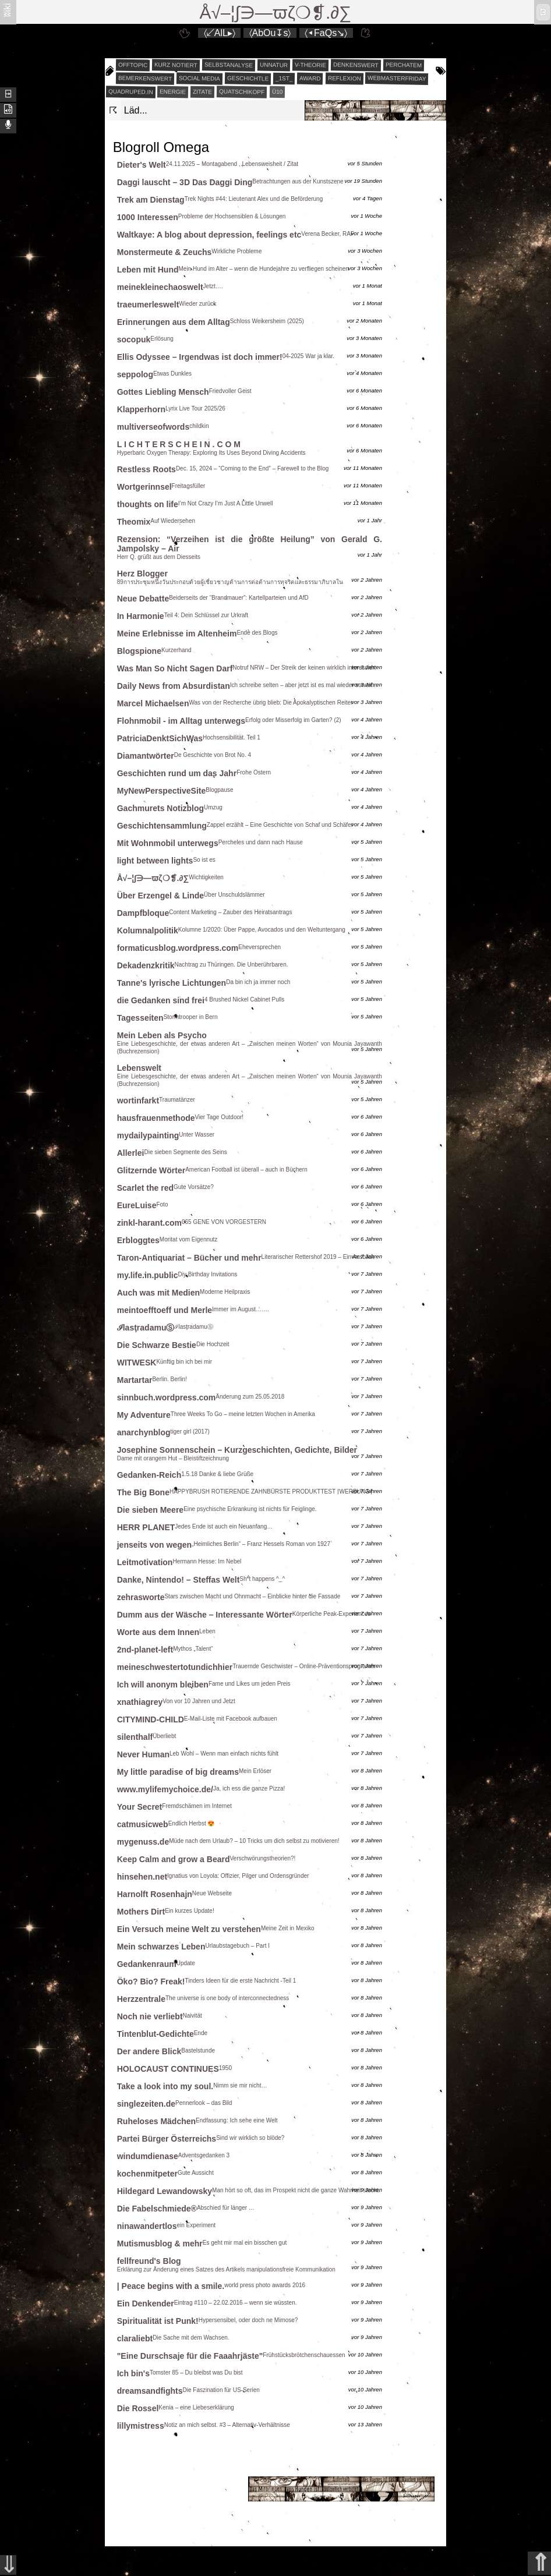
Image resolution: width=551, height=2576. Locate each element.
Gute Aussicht (196, 2173)
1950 (225, 2068)
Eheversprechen (259, 947)
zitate (202, 92)
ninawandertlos (147, 2226)
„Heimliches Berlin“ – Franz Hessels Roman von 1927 (261, 1544)
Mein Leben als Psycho (162, 1035)
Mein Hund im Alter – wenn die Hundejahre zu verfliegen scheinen (264, 269)
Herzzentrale (141, 1999)
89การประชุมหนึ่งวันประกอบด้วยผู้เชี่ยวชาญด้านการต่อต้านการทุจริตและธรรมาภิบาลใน (230, 582)
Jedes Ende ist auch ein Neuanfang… (224, 1526)
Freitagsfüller (189, 486)
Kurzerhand (176, 650)
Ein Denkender (145, 2303)
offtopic (133, 65)
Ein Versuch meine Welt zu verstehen (189, 1929)
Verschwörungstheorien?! (262, 1858)
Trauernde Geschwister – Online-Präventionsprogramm (303, 1666)
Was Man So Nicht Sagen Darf (175, 668)
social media (199, 78)
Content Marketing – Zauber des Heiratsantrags (230, 912)
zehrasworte (141, 1597)
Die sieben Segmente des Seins (185, 1152)
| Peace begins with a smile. (170, 2286)
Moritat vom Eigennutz (189, 1239)
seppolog (135, 374)
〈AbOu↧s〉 (270, 33)
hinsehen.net (142, 1876)
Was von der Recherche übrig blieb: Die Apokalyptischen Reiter (270, 702)
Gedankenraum (146, 1964)
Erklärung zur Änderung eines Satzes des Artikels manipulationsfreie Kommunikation (226, 2269)
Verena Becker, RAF (327, 234)
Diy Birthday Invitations (208, 1274)
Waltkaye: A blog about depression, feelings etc (209, 234)
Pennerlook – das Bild (203, 2103)
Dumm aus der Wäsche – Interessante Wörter (204, 1614)
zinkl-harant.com (149, 1222)
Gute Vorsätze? (194, 1187)
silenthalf (135, 1737)
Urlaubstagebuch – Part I (237, 1945)
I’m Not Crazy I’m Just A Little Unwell (225, 503)
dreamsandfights (150, 2390)
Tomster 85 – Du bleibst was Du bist (196, 2372)
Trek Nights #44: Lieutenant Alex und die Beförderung (254, 199)
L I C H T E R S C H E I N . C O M (179, 444)
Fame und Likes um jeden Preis (250, 1683)
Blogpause (219, 790)
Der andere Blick (149, 2051)
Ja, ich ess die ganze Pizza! (249, 1788)
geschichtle (247, 78)
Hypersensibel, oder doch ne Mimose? (248, 2320)
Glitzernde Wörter (151, 1170)
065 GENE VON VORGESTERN (224, 1222)
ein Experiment (196, 2225)
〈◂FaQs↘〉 (326, 33)
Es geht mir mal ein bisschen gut (245, 2242)
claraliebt (135, 2338)
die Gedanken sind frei (160, 1000)
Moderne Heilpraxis (225, 1292)
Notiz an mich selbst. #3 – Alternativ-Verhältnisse (227, 2425)
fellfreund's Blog (149, 2261)
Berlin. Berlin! (169, 1379)
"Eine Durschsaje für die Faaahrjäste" (190, 2356)
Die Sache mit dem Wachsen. (191, 2337)
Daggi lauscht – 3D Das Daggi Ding (185, 182)
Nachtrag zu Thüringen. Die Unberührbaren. (231, 964)
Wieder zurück (197, 303)
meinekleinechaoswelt (160, 287)
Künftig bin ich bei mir (184, 1361)
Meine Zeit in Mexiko (288, 1928)
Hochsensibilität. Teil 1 (231, 737)
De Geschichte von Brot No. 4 (212, 755)
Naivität (192, 2015)
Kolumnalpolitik (147, 930)
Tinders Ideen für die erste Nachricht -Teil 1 (240, 1980)
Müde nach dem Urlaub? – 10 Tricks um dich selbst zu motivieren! (254, 1841)
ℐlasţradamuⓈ (146, 1327)
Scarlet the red (145, 1188)
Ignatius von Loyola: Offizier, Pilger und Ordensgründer (238, 1876)
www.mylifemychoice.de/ (165, 1789)
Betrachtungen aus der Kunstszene (297, 181)
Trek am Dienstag (151, 199)
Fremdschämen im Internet (197, 1806)
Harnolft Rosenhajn (154, 1894)
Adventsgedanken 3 (203, 2155)
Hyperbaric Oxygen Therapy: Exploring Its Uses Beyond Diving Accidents (211, 453)
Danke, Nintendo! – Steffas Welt (178, 1579)
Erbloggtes (138, 1240)
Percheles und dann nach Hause (260, 842)
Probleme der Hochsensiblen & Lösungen (232, 216)
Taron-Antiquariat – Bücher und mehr (189, 1257)
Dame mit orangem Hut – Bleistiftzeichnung (173, 1458)
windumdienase (147, 2156)
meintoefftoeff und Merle (164, 1310)
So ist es (204, 860)
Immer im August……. (240, 1309)
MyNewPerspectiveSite (161, 790)
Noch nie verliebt (150, 2016)
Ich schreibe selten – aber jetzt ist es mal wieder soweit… (304, 685)
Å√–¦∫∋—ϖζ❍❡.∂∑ (276, 12)
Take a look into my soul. (165, 2086)
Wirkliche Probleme (236, 251)
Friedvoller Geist (230, 391)
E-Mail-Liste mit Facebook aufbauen (230, 1718)
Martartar (135, 1380)
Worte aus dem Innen (158, 1632)
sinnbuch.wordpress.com (166, 1397)
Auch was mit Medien (158, 1292)
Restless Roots (146, 469)
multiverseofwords (153, 426)
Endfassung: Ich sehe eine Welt (236, 2120)
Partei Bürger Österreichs (166, 2138)
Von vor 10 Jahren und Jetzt (199, 1701)
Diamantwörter (145, 755)
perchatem (403, 64)
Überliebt (164, 1736)
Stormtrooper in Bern (191, 1017)
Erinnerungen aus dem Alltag (173, 322)
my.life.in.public (147, 1275)
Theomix (134, 521)
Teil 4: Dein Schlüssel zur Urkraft (206, 615)
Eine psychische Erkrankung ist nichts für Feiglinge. (249, 1509)
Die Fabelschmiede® (157, 2208)
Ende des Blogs (256, 632)
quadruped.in (130, 91)
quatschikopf (241, 91)
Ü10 (276, 92)
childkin (199, 426)
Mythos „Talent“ (193, 1649)
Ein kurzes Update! (189, 1911)
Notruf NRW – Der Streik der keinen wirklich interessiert (304, 667)
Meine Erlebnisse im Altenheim (177, 633)
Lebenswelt (139, 1068)
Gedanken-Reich (149, 1475)
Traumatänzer (177, 1099)
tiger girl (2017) (190, 1431)
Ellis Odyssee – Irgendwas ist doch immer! (199, 357)
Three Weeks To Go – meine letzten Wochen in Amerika (243, 1414)
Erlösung (161, 338)
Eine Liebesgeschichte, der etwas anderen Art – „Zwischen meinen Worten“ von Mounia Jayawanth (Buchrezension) (249, 1048)
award (310, 78)
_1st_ (284, 78)
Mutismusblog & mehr (160, 2243)
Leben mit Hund (148, 269)
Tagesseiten (140, 1017)
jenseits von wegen (154, 1544)
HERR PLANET (146, 1527)
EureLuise (137, 1205)
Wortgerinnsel (144, 486)
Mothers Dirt (141, 1911)
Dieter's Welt (141, 164)
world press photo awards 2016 (264, 2285)
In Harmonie (140, 616)
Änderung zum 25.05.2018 (250, 1396)
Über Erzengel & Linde (160, 895)
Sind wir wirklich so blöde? (250, 2138)
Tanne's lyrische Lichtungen (171, 983)
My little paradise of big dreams (178, 1772)
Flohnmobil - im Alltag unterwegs (181, 721)
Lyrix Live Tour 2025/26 (195, 408)
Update (185, 1963)
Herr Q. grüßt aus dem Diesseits (158, 557)
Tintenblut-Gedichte (155, 2034)
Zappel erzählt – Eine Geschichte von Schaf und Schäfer (280, 825)
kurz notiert (175, 64)
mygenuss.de (143, 1841)
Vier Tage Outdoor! (219, 1117)
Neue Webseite (212, 1893)
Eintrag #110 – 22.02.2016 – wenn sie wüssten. (235, 2302)
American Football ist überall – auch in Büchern (246, 1169)
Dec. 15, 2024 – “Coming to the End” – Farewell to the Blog (252, 468)
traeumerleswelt (148, 304)
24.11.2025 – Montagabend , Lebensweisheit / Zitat (232, 164)
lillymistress (140, 2425)
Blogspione (139, 651)
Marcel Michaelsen (153, 703)
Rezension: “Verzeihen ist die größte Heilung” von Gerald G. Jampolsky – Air (249, 544)
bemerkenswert (145, 78)
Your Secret (140, 1806)
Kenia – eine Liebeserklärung (196, 2407)
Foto (162, 1204)
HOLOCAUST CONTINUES (168, 2068)
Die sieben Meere (150, 1510)
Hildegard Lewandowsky (164, 2191)
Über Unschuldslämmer (234, 894)
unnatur (274, 65)
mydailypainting (148, 1135)
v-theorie (310, 65)
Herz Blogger (142, 573)
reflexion (344, 78)
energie (173, 92)
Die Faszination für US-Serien (221, 2390)
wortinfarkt (138, 1100)
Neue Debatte (143, 598)
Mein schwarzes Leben (161, 1946)
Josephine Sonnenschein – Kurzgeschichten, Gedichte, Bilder (237, 1450)
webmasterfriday (397, 78)
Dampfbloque (143, 913)
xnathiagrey (140, 1702)
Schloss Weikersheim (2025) (267, 321)
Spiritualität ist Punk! (158, 2321)
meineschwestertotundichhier (174, 1667)
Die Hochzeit (212, 1344)
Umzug (213, 807)
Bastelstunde (198, 2050)
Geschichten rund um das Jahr (176, 773)
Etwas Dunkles (172, 373)
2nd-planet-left (145, 1649)
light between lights (155, 860)
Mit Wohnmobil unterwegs (167, 843)
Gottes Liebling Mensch (163, 392)
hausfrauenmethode (156, 1118)
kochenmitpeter (147, 2173)
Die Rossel (138, 2408)
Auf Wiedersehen (172, 521)
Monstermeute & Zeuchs (164, 252)
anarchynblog (144, 1432)
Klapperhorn (141, 409)
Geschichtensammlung (162, 825)
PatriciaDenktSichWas (160, 738)
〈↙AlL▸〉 (219, 33)
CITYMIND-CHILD (150, 1719)
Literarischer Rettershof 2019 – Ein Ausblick (318, 1257)
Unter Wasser (196, 1134)
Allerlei (130, 1153)
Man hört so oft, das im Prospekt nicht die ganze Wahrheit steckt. (296, 2190)
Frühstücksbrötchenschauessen (304, 2355)
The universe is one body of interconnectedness (227, 1998)
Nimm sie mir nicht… (240, 2085)
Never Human (143, 1754)
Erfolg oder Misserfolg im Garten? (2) (293, 720)
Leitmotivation (145, 1562)
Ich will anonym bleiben (163, 1684)
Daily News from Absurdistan (173, 686)
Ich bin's (133, 2373)
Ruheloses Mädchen (156, 2121)
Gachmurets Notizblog (160, 808)
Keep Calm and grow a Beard (173, 1859)
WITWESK (137, 1362)
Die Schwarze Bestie (156, 1345)
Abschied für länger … (226, 2208)
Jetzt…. (213, 286)
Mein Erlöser (255, 1771)
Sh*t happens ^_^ (262, 1579)
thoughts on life (147, 504)
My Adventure (144, 1415)
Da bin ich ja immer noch (258, 982)
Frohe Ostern (253, 772)
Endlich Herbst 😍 (191, 1823)
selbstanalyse (228, 64)
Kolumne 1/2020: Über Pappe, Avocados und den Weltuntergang (261, 929)
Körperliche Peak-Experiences (331, 1614)
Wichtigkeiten (206, 877)
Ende (200, 2033)
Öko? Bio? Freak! (151, 1981)
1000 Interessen (147, 217)
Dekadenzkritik (146, 965)
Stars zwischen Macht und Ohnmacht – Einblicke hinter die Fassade (252, 1596)
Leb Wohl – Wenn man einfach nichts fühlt (223, 1753)
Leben (207, 1631)
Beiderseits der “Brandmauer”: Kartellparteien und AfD (239, 598)
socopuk (134, 339)
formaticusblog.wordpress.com (177, 948)
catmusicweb (142, 1824)
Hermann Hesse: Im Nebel (206, 1561)
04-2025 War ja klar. (308, 356)
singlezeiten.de (146, 2103)
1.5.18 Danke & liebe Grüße (217, 1474)
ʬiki (7, 9)
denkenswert (356, 64)
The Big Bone (143, 1492)
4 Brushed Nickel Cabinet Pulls (244, 999)
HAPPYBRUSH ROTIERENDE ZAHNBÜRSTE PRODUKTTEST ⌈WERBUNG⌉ (270, 1491)
